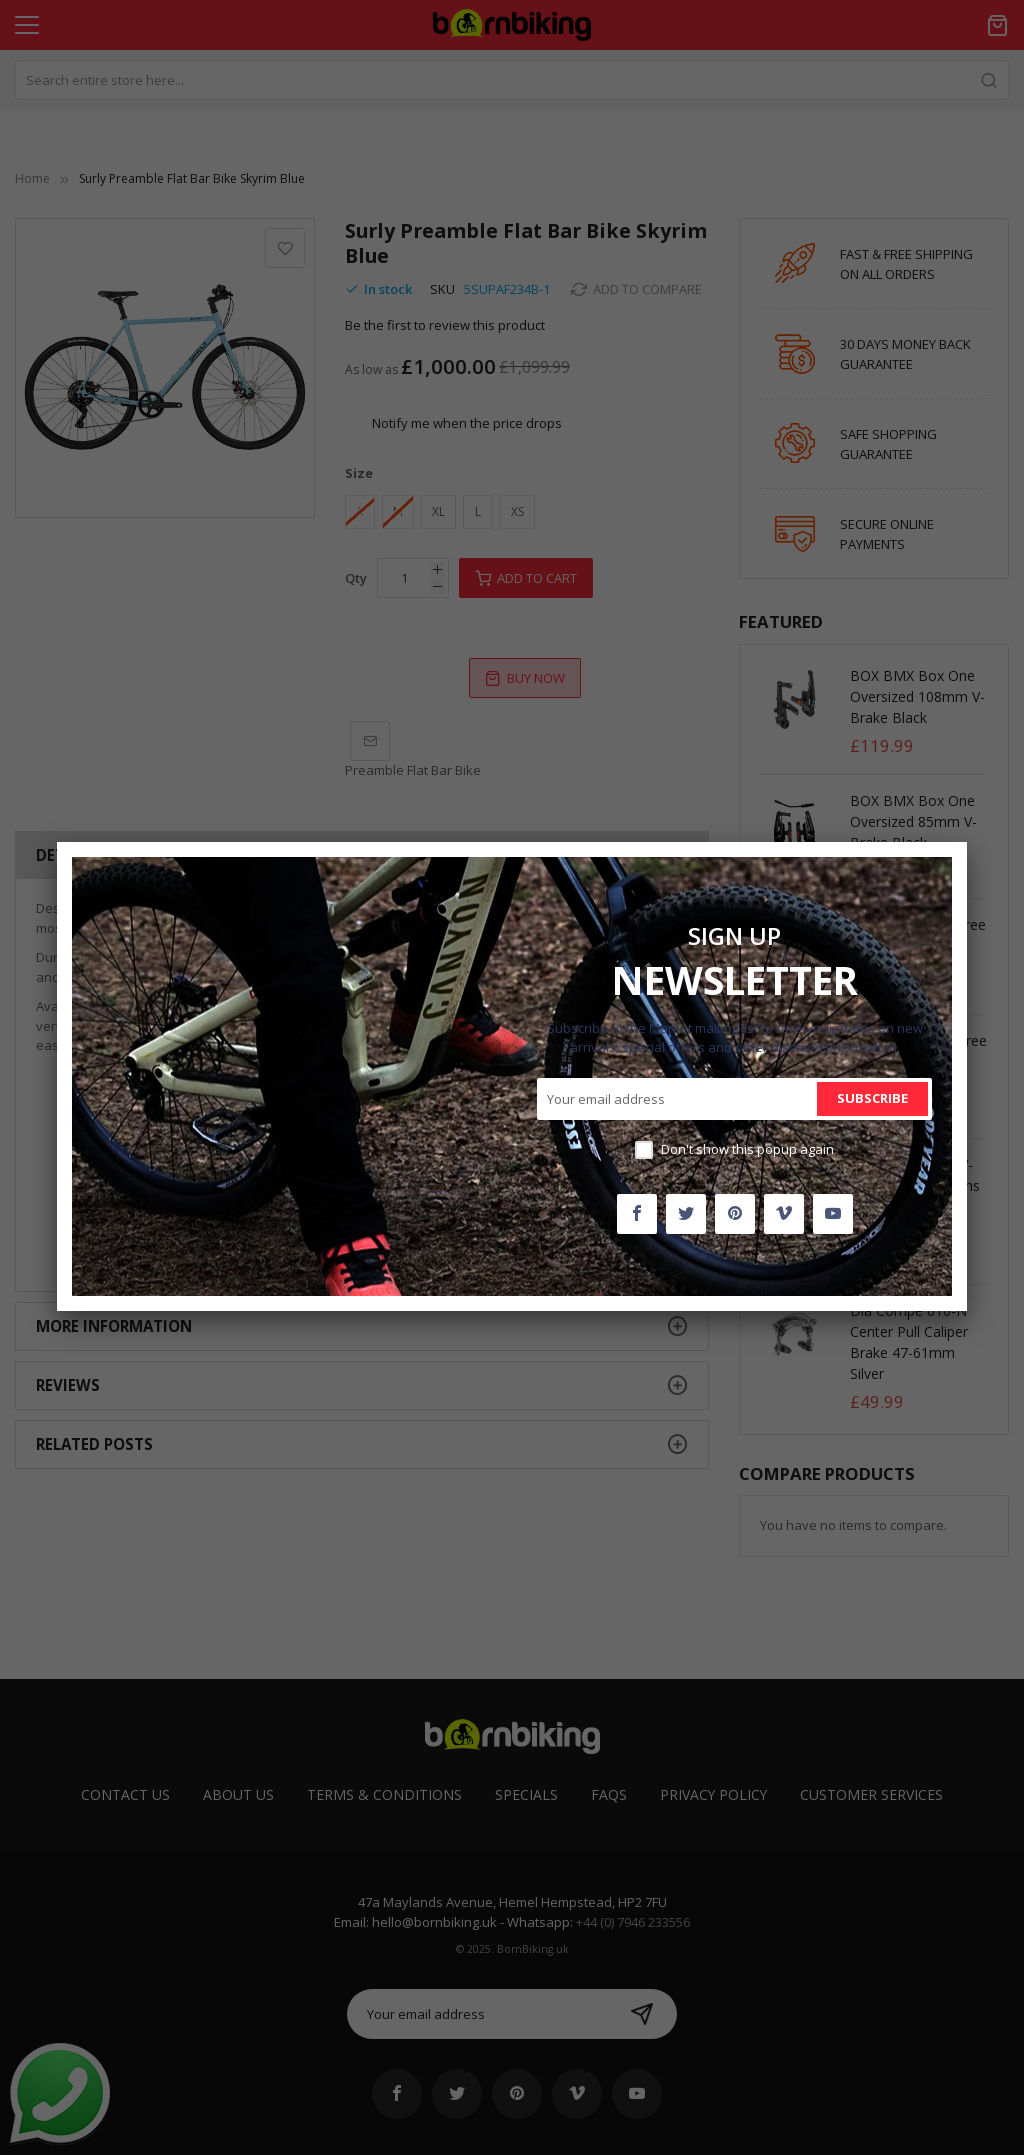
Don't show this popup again (747, 1149)
